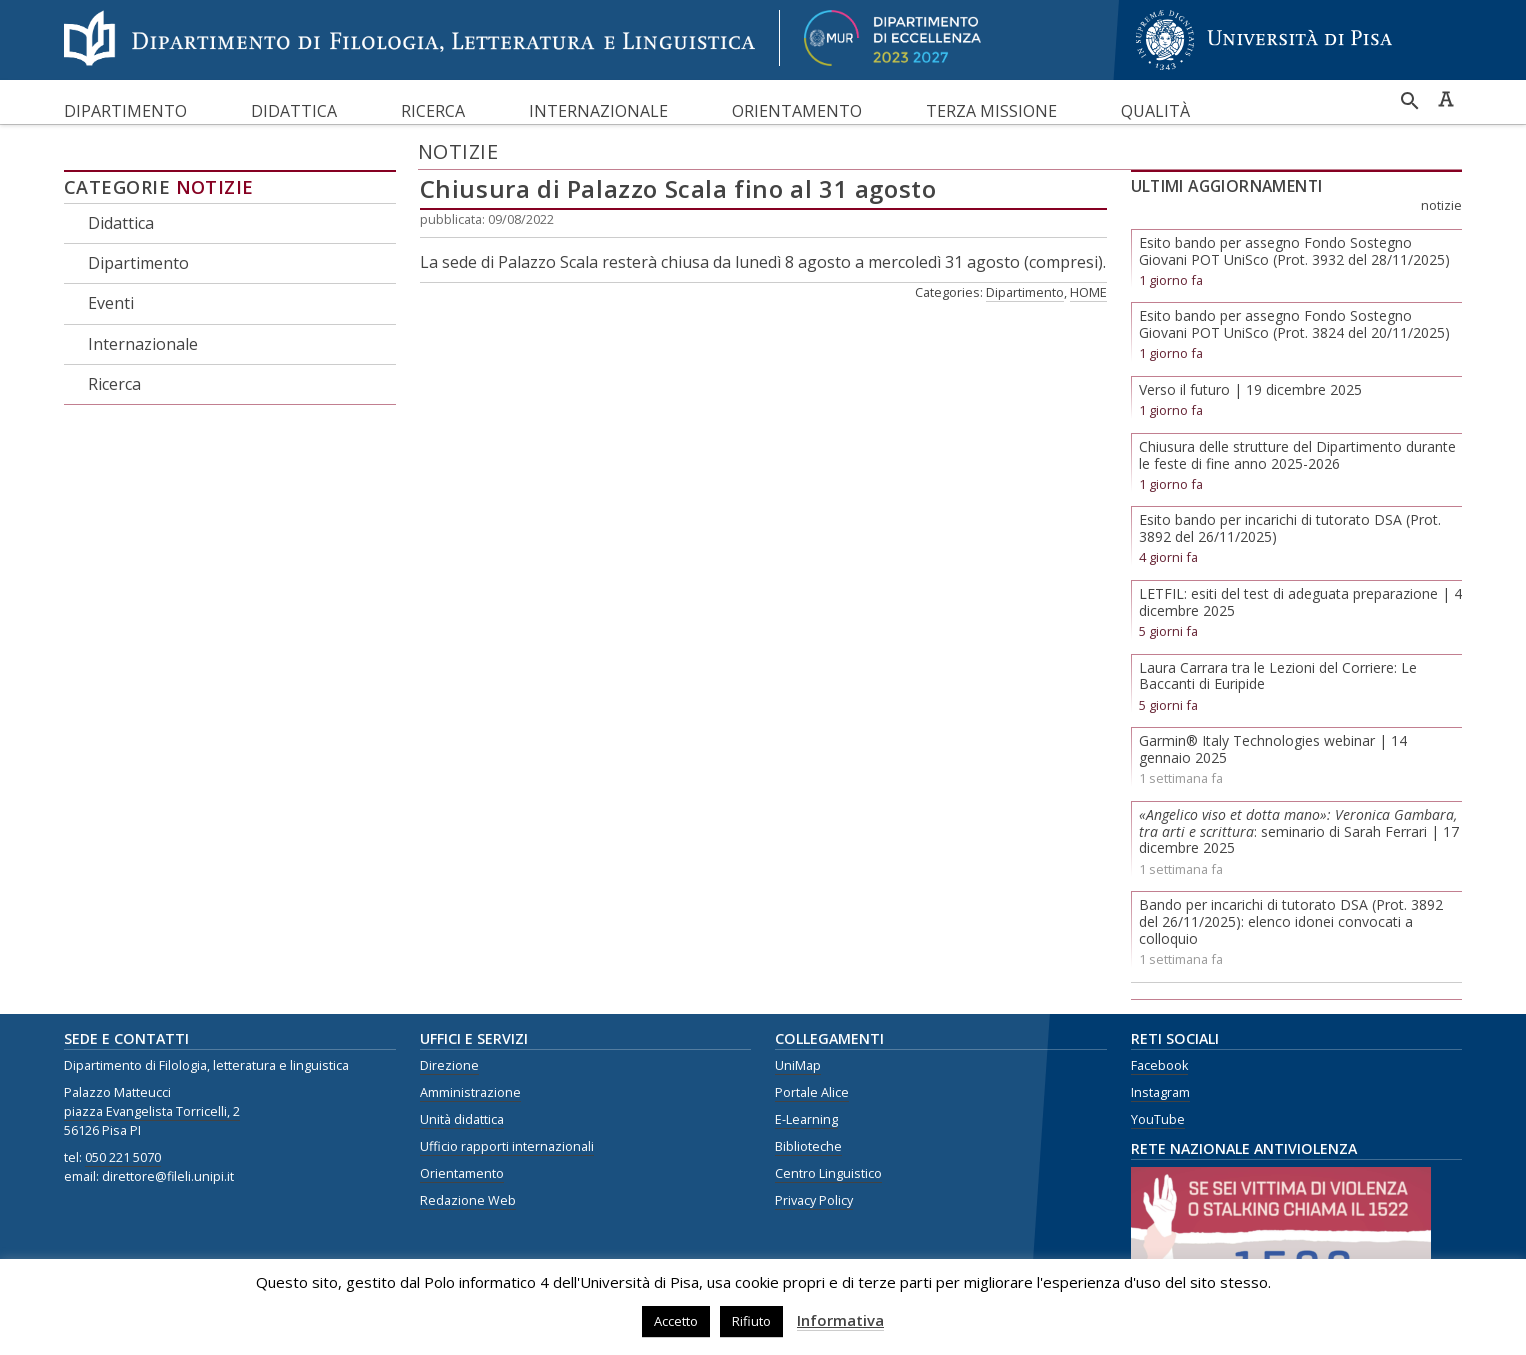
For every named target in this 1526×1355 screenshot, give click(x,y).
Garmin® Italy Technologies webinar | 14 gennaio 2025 (1273, 749)
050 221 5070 (123, 1157)
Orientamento (797, 111)
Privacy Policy (814, 1200)
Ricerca (433, 111)
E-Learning (806, 1119)
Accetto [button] (676, 1321)
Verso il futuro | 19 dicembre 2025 (1250, 389)
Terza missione (991, 111)
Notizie (215, 187)
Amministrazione (470, 1092)
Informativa (840, 1320)
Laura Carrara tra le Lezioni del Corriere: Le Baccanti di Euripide (1278, 676)
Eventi (111, 303)
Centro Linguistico (828, 1173)
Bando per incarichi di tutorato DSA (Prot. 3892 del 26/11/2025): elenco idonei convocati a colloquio (1291, 921)
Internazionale (598, 111)
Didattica (294, 111)
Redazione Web (468, 1200)
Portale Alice (812, 1092)
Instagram (1160, 1092)
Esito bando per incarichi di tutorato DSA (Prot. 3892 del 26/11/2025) (1290, 528)
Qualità (1155, 111)
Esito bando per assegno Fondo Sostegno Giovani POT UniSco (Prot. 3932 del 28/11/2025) (1294, 251)
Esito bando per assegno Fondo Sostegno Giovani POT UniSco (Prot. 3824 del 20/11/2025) (1294, 324)
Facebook (1159, 1065)
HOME (1088, 292)
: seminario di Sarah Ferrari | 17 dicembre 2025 (1299, 831)
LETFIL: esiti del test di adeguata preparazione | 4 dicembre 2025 (1300, 602)
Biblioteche (808, 1146)
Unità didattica (462, 1119)
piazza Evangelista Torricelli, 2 (152, 1111)
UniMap (798, 1065)
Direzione (449, 1065)
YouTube (1158, 1119)
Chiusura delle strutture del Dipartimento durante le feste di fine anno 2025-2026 (1297, 455)
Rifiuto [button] (751, 1321)
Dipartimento (125, 111)
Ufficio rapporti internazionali (507, 1146)
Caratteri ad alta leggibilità (1446, 99)
